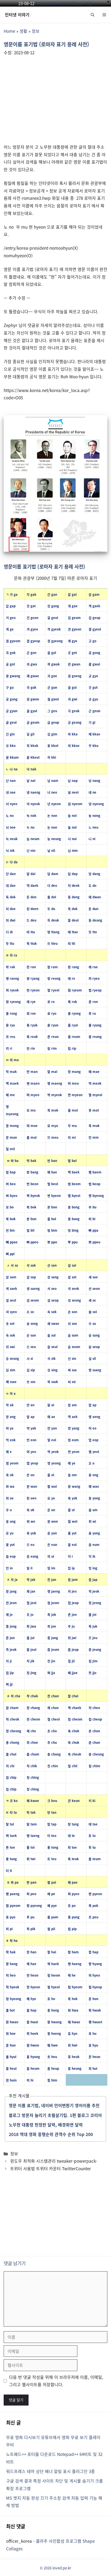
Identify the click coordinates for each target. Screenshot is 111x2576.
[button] (92, 14)
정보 (36, 31)
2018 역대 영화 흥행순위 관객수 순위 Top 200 (51, 2134)
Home (9, 31)
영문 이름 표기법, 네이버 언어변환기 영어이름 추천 (54, 2105)
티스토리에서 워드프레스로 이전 (64, 3)
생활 (23, 31)
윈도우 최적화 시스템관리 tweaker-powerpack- (53, 2161)
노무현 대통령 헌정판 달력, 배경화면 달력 (46, 2125)
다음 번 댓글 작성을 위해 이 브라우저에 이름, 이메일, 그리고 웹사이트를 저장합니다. (56, 2381)
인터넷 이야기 (17, 14)
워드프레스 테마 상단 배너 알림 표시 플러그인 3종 (50, 2471)
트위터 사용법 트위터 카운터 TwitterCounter (50, 2168)
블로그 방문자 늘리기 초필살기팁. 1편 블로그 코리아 (55, 2115)
